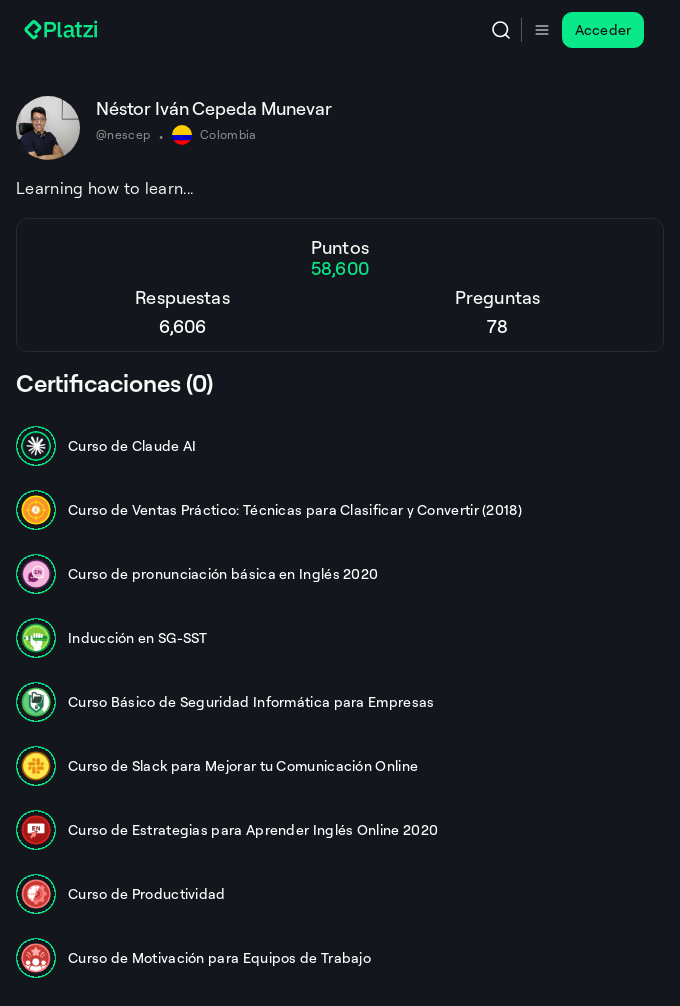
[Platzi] (63, 30)
